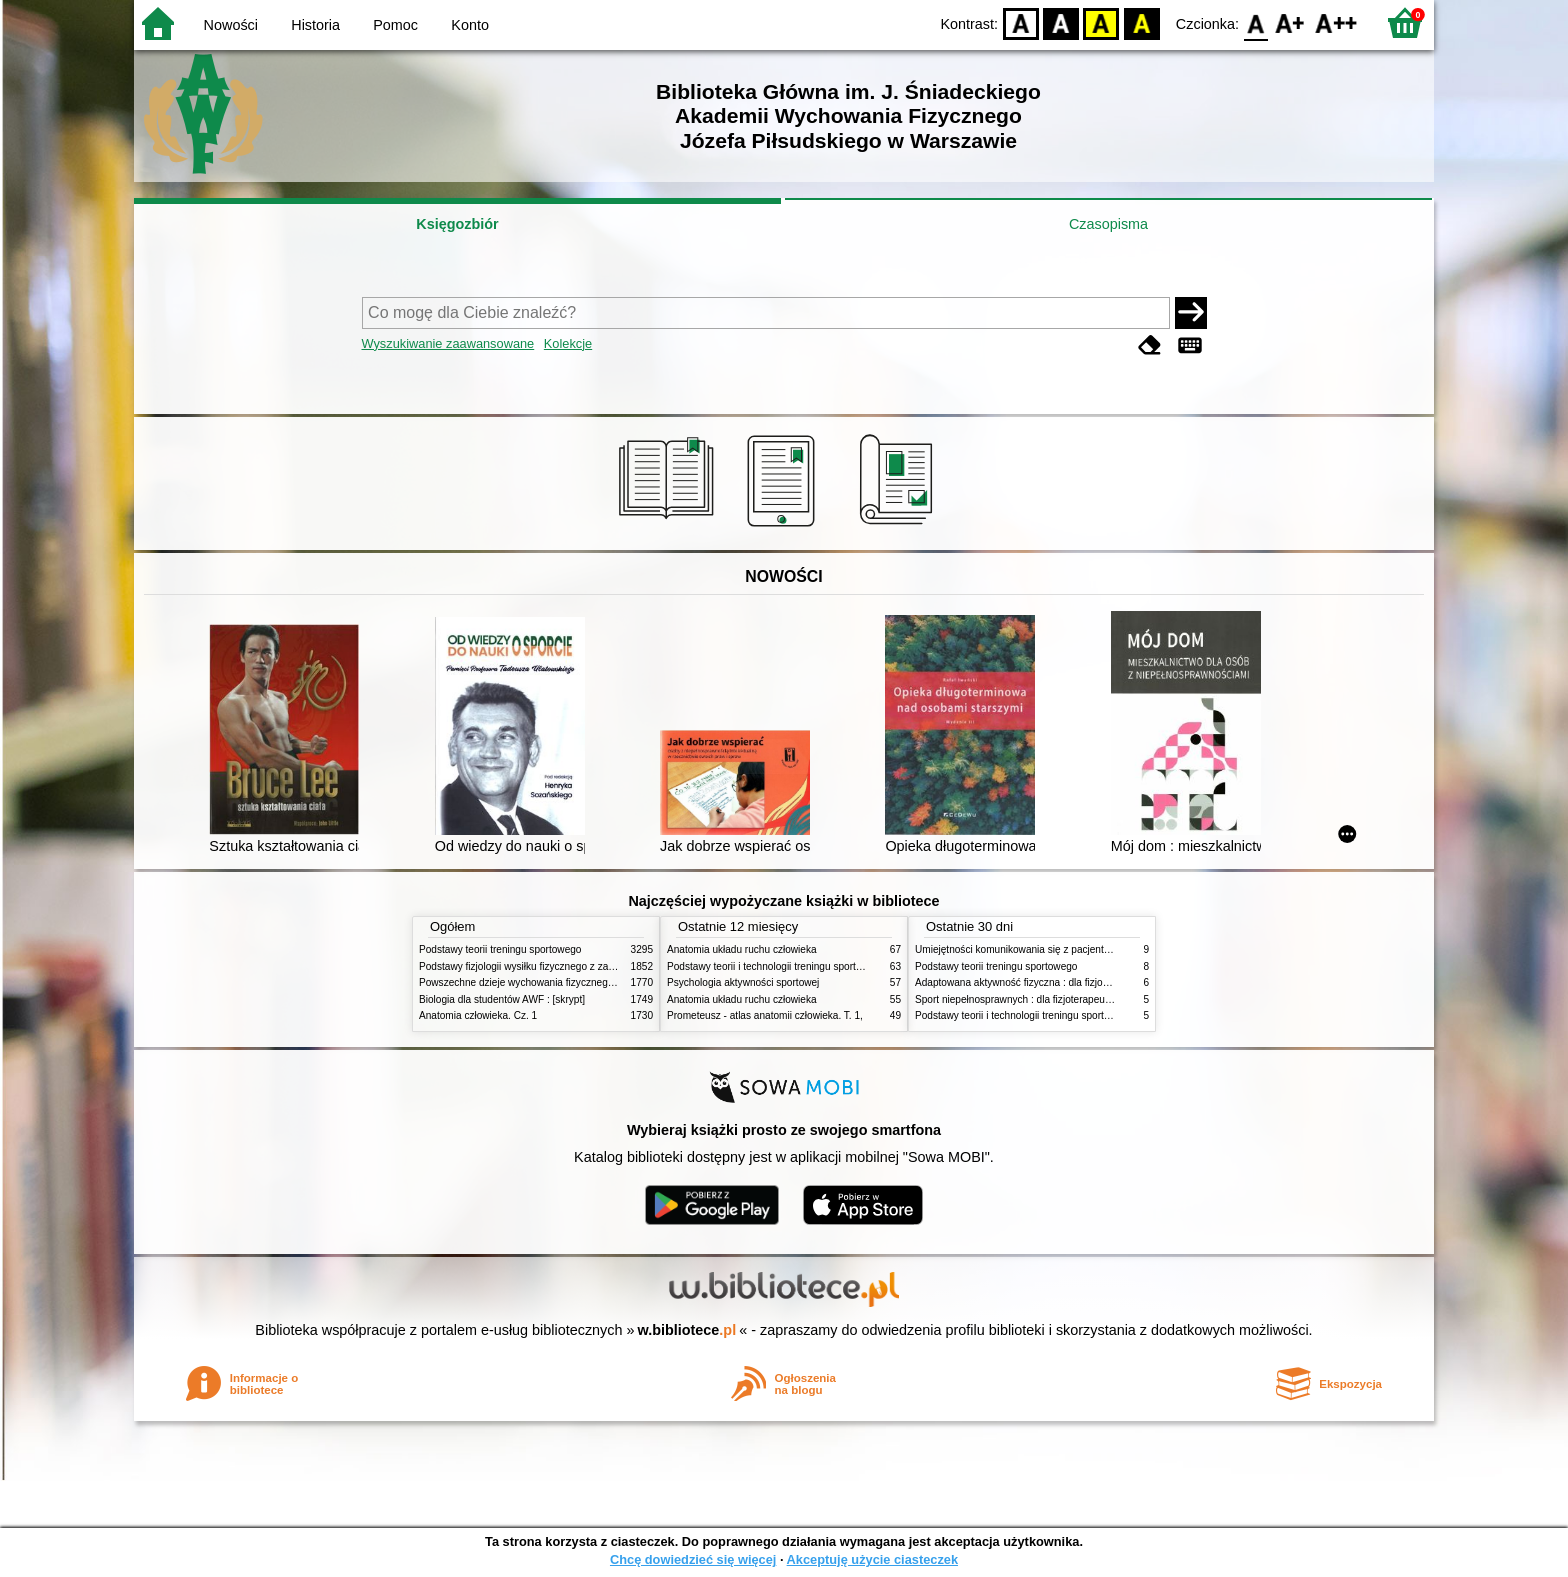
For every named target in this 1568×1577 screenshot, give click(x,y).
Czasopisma (1108, 224)
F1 (1290, 22)
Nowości (231, 25)
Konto (470, 25)
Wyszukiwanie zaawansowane (448, 343)
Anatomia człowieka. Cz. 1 (478, 1015)
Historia (315, 25)
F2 (1336, 22)
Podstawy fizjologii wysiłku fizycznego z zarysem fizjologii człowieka (570, 966)
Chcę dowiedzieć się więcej (693, 1559)
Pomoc (395, 25)
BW (1061, 22)
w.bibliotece (687, 1330)
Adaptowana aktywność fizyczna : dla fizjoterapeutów (1034, 982)
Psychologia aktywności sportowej (743, 982)
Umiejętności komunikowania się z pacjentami (1017, 949)
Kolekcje (568, 343)
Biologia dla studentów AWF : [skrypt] (502, 999)
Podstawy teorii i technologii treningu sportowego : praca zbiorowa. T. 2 (825, 966)
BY (1141, 22)
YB (1101, 22)
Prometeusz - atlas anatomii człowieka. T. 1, (765, 1015)
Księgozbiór (457, 224)
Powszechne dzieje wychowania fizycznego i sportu (534, 982)
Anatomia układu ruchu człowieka (742, 949)
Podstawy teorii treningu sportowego (500, 949)
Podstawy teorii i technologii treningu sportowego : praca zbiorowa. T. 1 (1073, 1015)
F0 (1255, 22)
